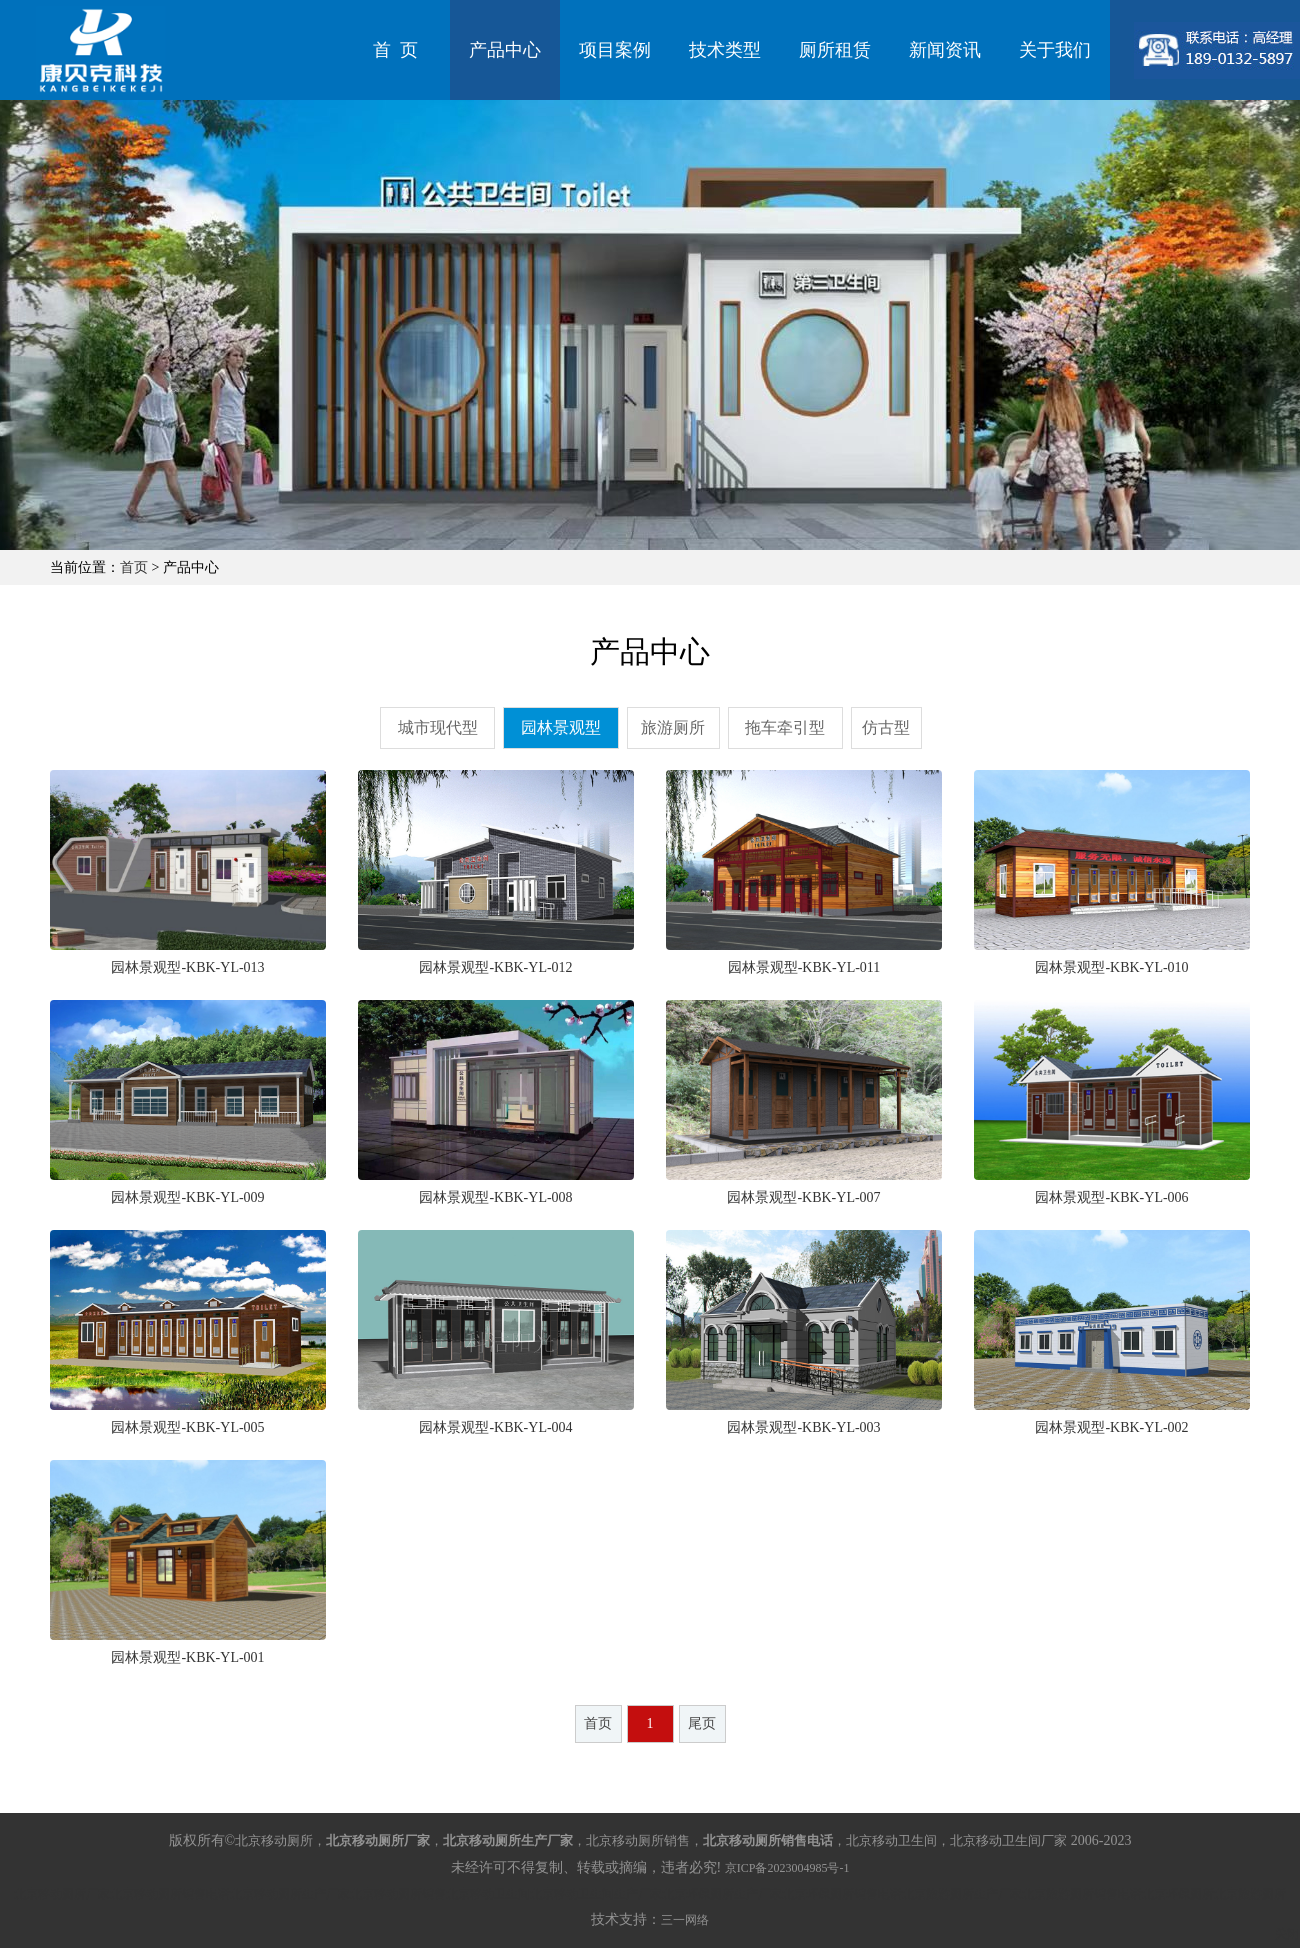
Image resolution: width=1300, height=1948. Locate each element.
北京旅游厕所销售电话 (1082, 1894)
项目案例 (615, 50)
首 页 (395, 50)
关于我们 (1055, 50)
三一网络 (685, 1920)
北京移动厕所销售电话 (170, 1894)
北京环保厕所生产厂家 (722, 1894)
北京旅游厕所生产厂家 (962, 1894)
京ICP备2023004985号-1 (787, 1868)
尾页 (702, 1723)
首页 (134, 567)
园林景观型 (561, 727)
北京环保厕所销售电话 (842, 1894)
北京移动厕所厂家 (62, 1894)
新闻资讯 (945, 50)
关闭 (1287, 1934)
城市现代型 (438, 727)
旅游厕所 (673, 727)
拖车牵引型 (785, 727)
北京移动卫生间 (488, 1894)
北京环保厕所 (1178, 1894)
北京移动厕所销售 (398, 1894)
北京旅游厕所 (1250, 1894)
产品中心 (505, 50)
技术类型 (725, 50)
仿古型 (886, 727)
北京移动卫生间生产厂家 (596, 1894)
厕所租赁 (835, 50)
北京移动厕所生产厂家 (290, 1894)
